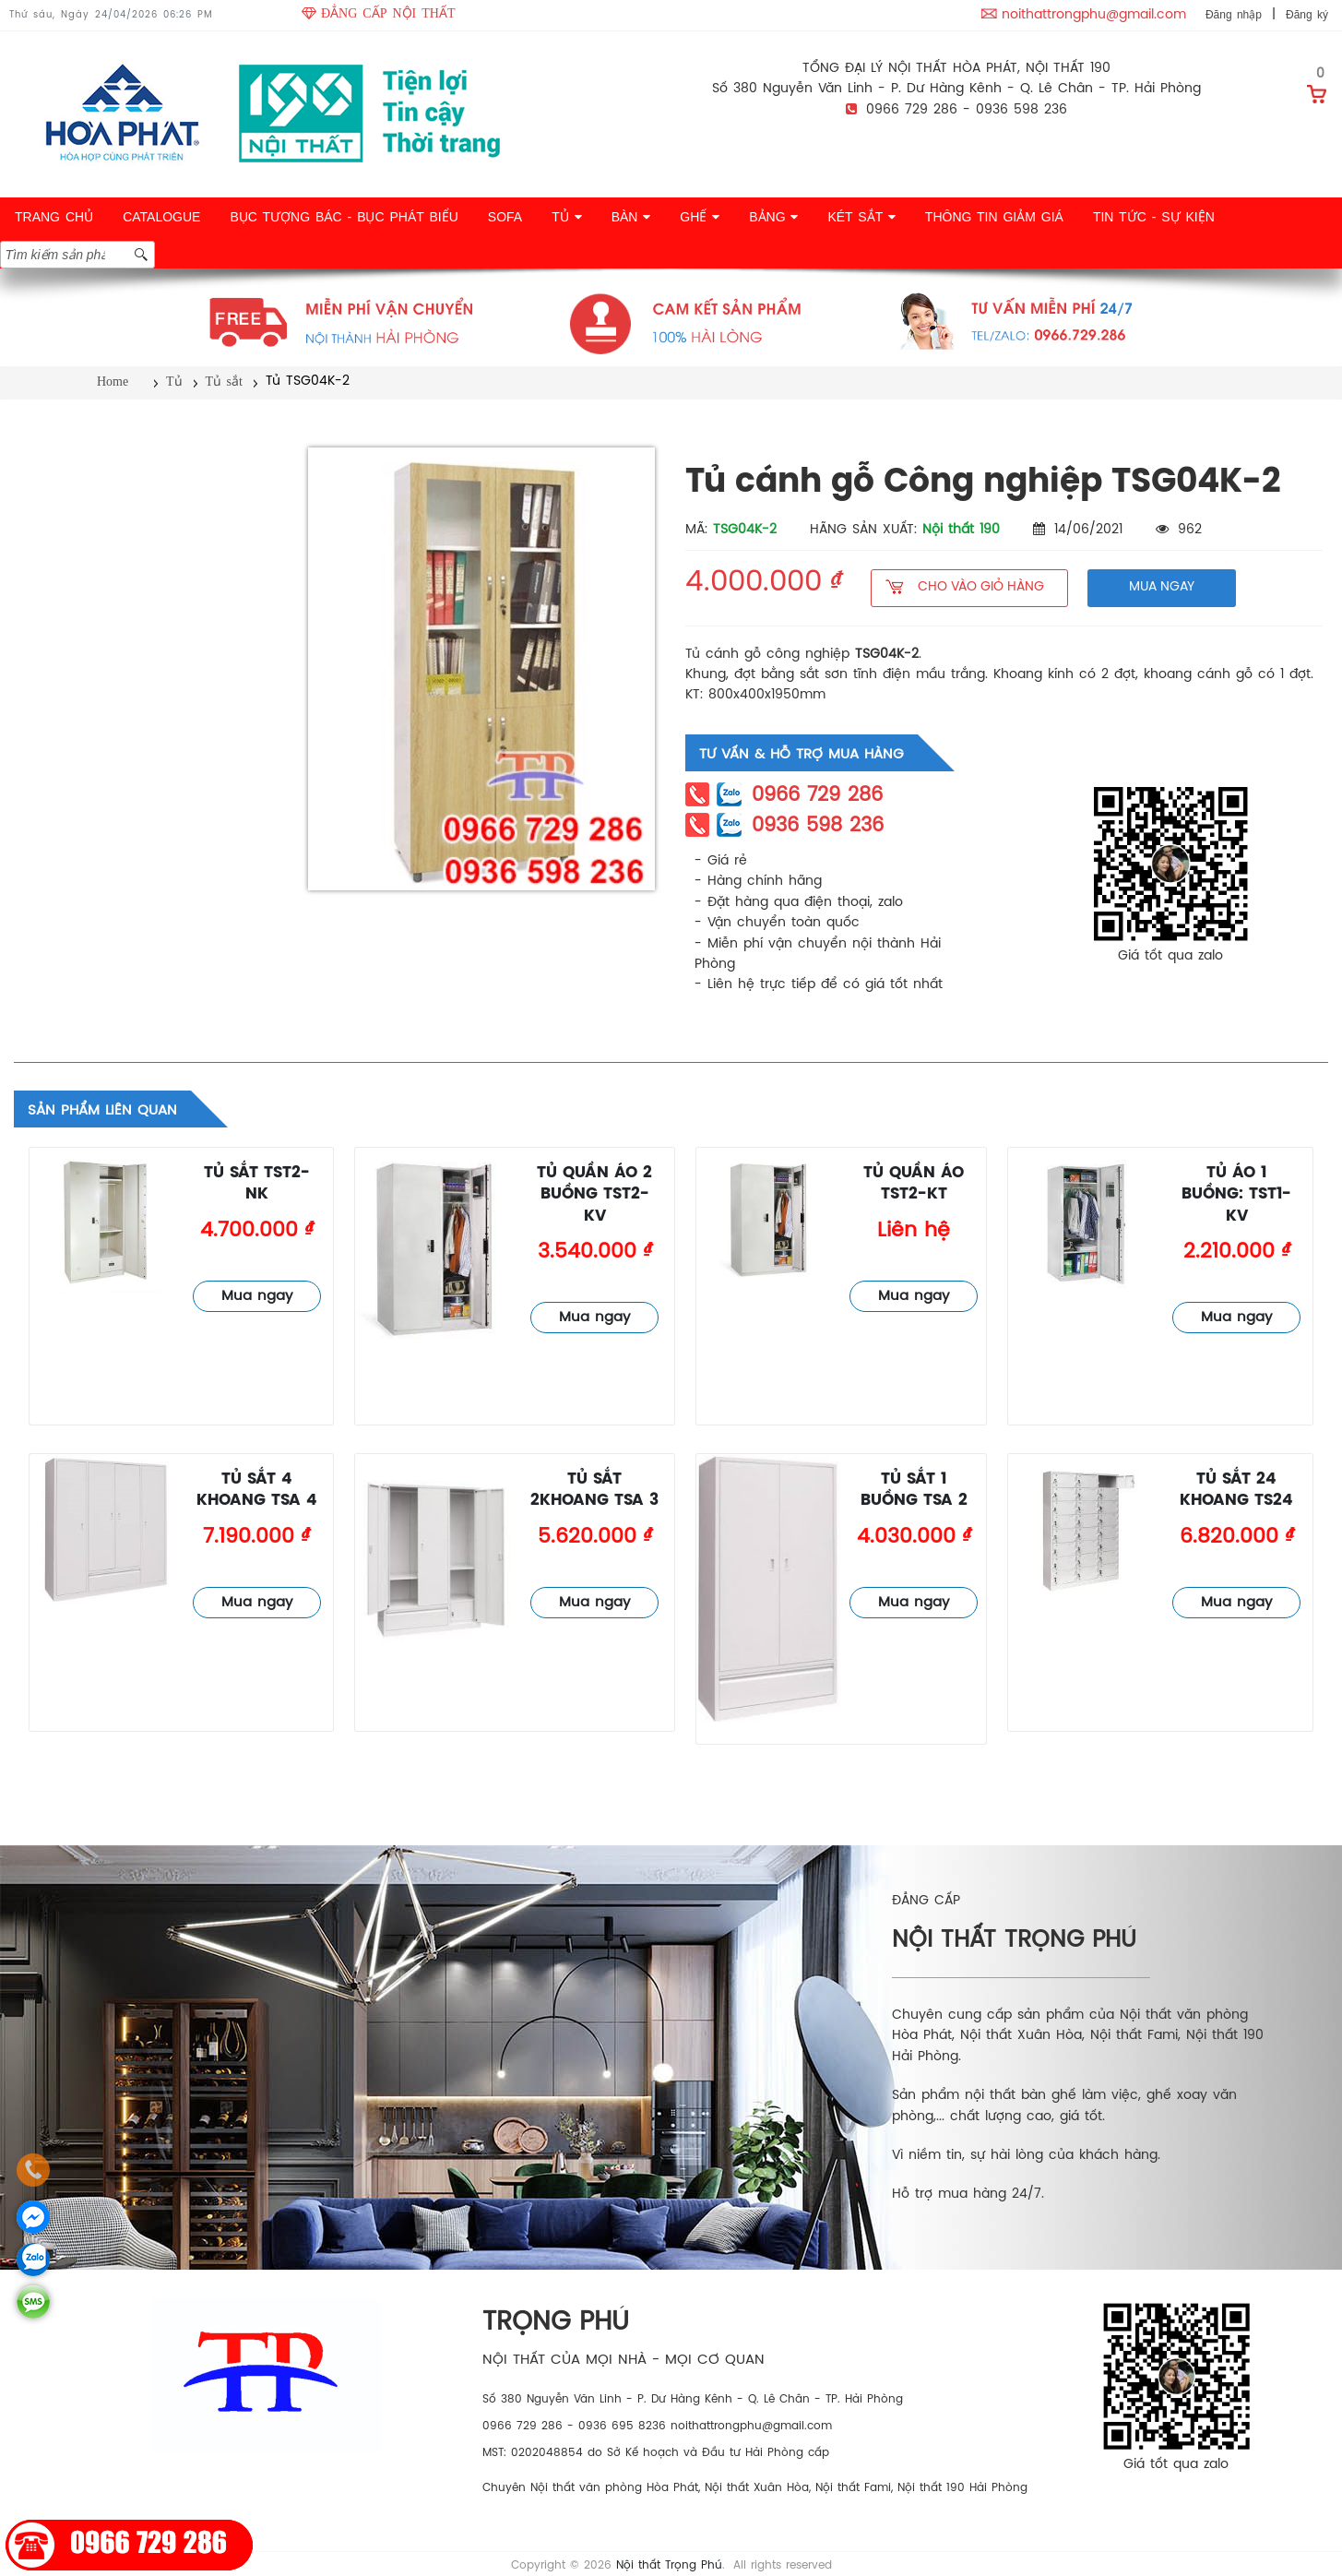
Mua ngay (256, 1296)
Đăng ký (1307, 14)
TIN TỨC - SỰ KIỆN (1154, 216)
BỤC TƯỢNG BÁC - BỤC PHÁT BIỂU (343, 216)
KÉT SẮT (861, 216)
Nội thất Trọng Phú (669, 2565)
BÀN (631, 216)
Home (112, 381)
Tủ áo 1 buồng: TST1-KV (1236, 1194)
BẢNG (773, 216)
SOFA (505, 216)
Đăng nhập (1233, 14)
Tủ (174, 381)
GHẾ (699, 216)
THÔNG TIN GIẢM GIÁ (994, 216)
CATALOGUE (161, 216)
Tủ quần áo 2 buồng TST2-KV (594, 1194)
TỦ (566, 216)
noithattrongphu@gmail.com (1094, 15)
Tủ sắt (224, 381)
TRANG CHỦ (54, 216)
